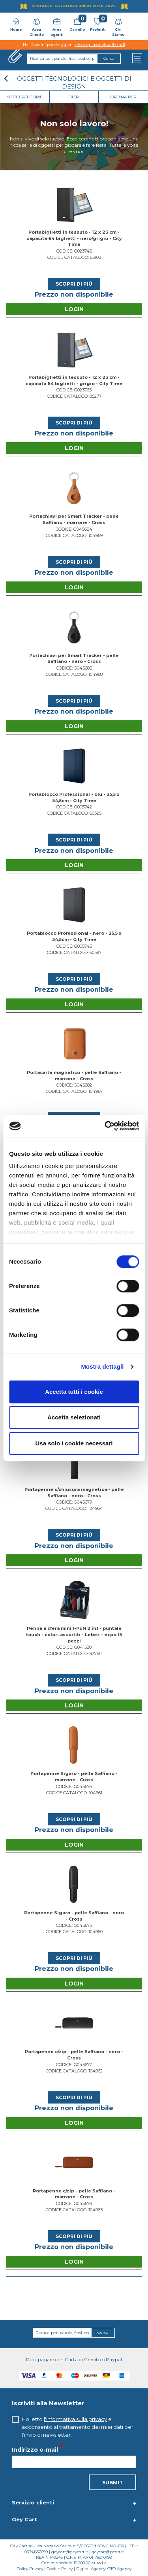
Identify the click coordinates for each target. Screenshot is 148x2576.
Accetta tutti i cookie (74, 1391)
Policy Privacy (30, 2568)
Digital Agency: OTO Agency (103, 2568)
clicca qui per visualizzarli (100, 44)
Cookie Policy (60, 2568)
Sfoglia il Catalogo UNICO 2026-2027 (74, 6)
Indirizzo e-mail (35, 2449)
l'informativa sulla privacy (75, 2419)
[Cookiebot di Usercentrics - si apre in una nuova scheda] (105, 1126)
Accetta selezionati (74, 1417)
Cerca (103, 2332)
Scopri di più (74, 284)
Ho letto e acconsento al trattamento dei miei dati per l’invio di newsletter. (77, 2427)
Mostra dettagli (102, 1366)
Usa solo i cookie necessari (74, 1443)
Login (74, 309)
